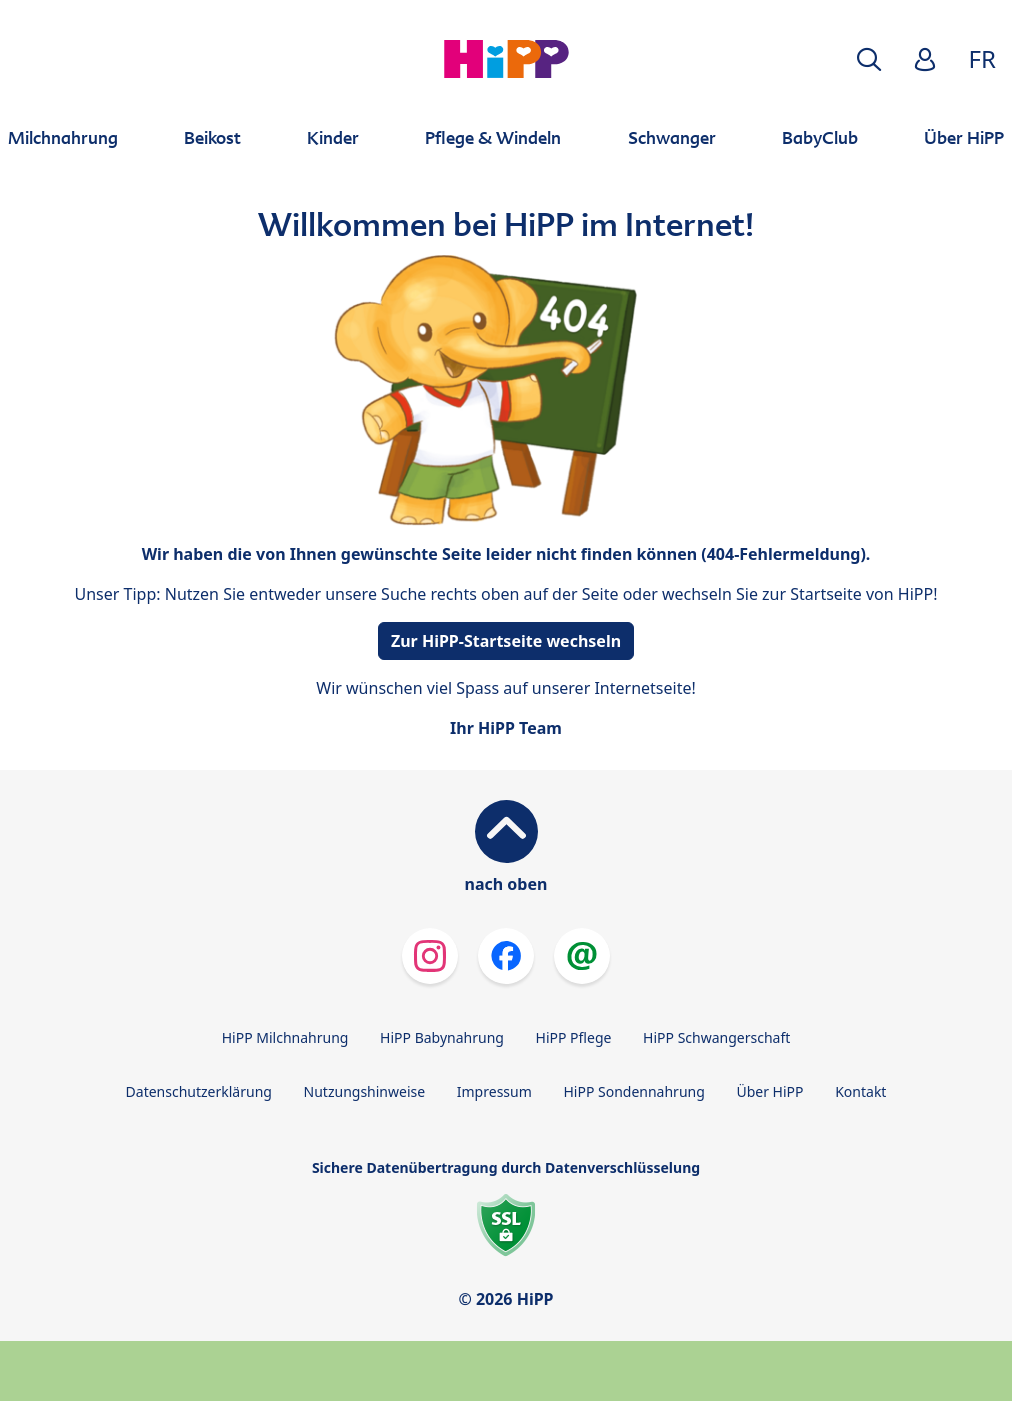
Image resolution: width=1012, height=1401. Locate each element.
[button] (869, 59)
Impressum (494, 1091)
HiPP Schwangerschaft (716, 1037)
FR (982, 58)
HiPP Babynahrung (442, 1037)
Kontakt (860, 1091)
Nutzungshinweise (365, 1091)
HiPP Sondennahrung (633, 1091)
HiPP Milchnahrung (285, 1037)
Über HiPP (769, 1091)
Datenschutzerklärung (199, 1091)
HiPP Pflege (574, 1037)
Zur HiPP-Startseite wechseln (506, 641)
